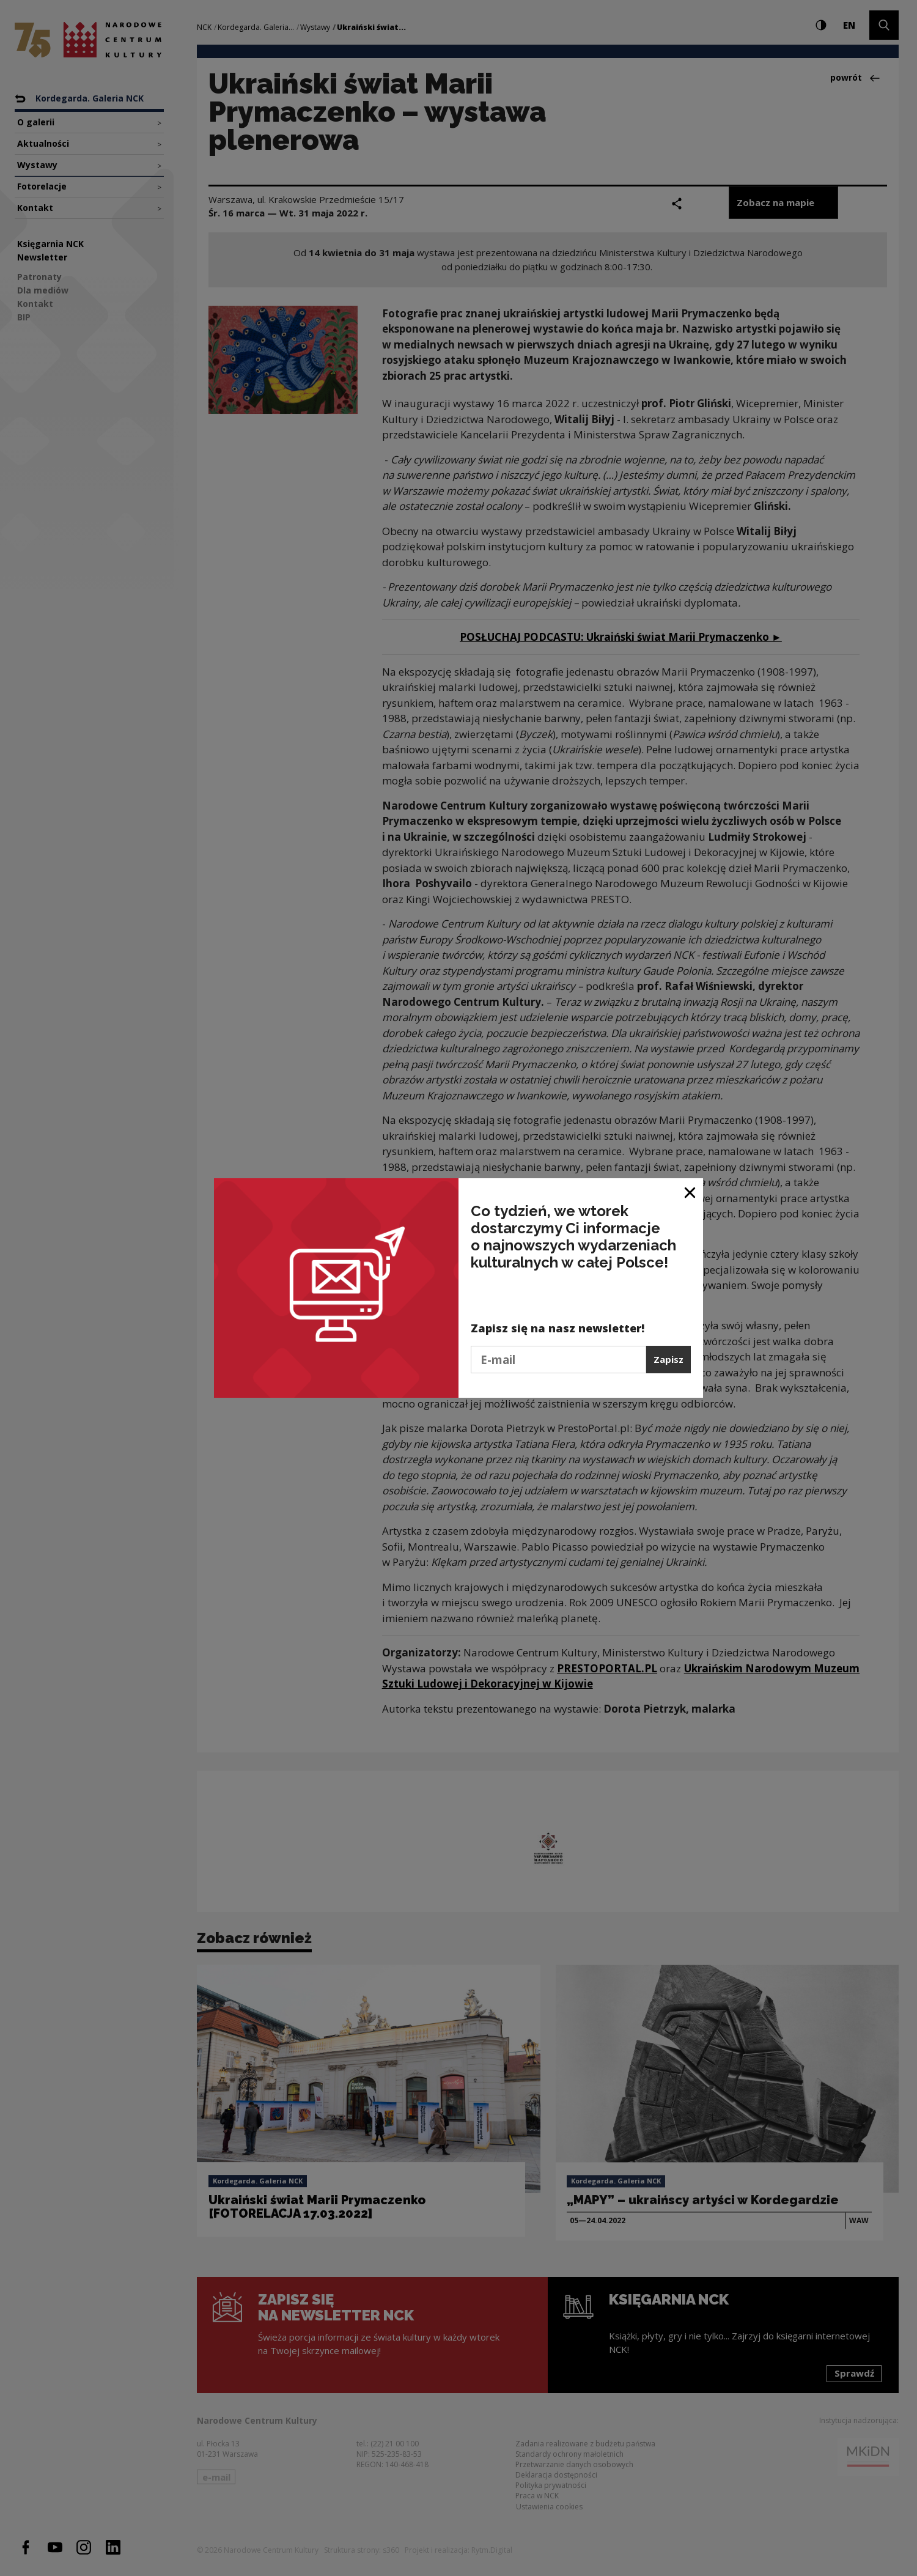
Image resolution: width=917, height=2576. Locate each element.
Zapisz (668, 1359)
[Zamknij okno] (690, 1192)
